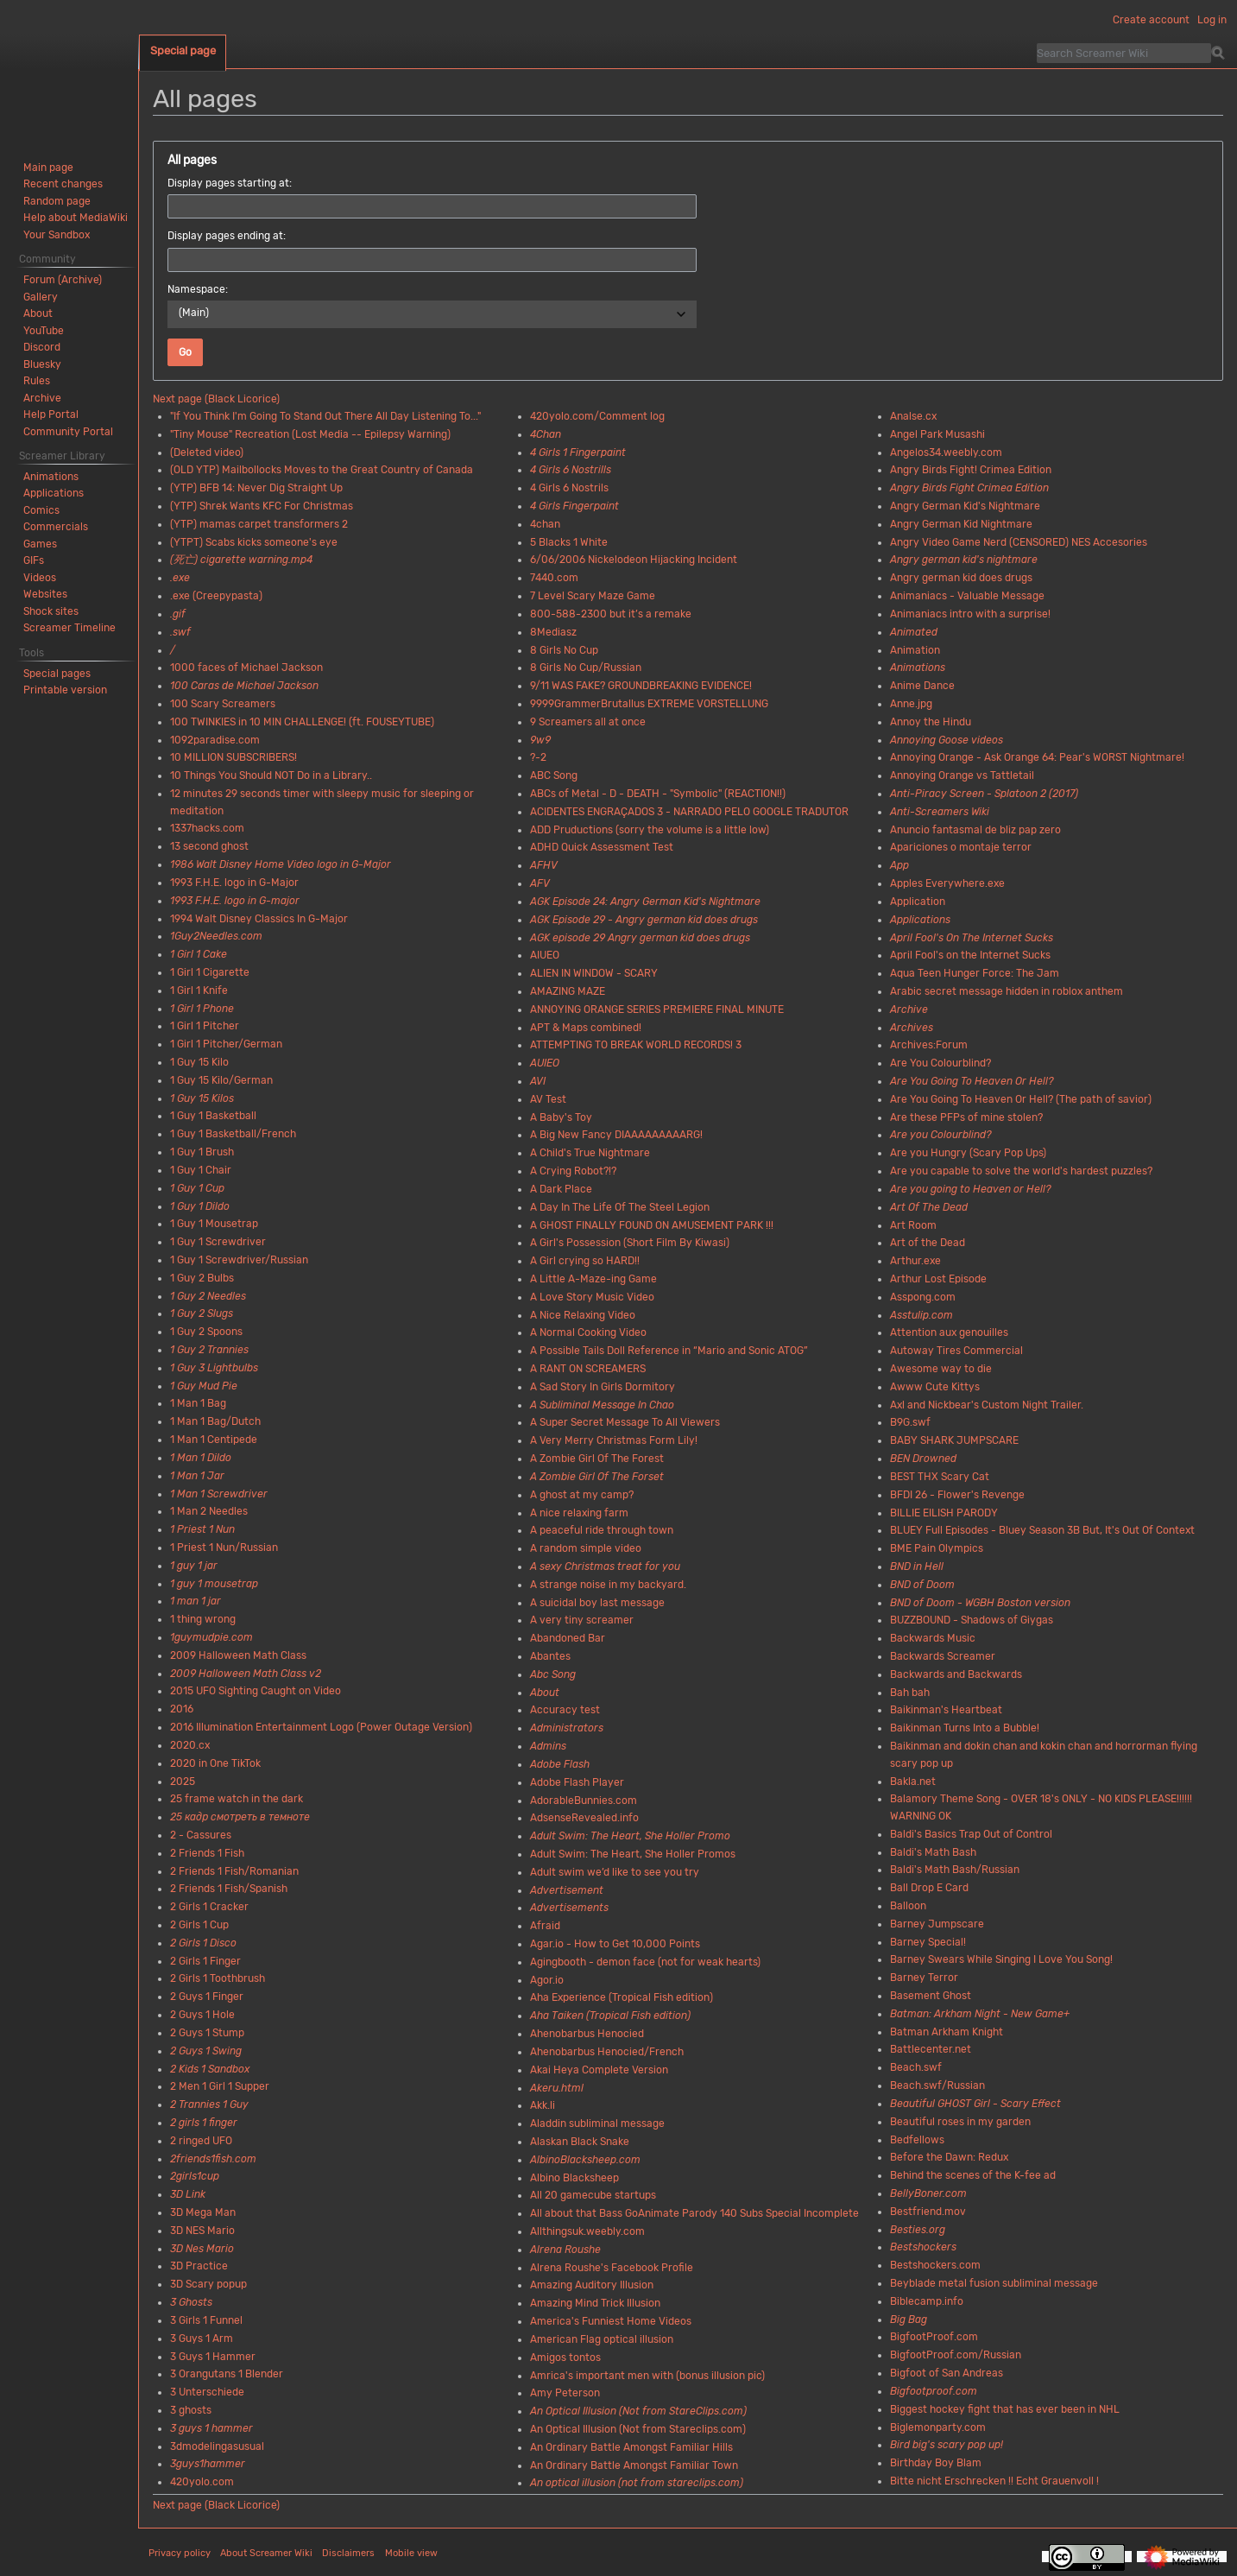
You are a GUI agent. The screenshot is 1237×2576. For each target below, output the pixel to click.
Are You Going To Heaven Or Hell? (971, 1081)
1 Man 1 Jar (197, 1476)
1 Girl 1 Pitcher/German (226, 1044)
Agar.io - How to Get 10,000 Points (615, 1944)
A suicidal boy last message (597, 1603)
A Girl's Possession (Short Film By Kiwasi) (629, 1243)
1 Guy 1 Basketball (213, 1116)
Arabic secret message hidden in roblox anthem (1006, 991)
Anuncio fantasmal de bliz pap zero (975, 830)
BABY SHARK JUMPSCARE (954, 1440)
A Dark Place (561, 1189)
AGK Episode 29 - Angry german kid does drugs (644, 920)
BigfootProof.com (934, 2337)
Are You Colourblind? (940, 1063)
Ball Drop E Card (929, 1888)
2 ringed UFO (201, 2141)
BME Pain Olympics (936, 1548)
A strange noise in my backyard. (608, 1585)
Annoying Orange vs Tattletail (962, 775)
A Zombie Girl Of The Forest (597, 1459)
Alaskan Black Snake (579, 2142)
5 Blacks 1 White (569, 542)
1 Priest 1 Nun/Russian (224, 1547)
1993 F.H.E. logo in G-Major (234, 883)
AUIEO (544, 1063)
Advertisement (566, 1890)
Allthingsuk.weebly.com (587, 2231)
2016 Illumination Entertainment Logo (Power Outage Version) (321, 1727)
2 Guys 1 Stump (207, 2033)
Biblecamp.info (926, 2301)
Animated (913, 632)
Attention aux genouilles (949, 1332)
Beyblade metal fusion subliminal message (994, 2283)
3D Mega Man (203, 2212)
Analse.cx (913, 416)
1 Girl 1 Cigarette (209, 972)
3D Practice (199, 2266)
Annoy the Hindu (930, 722)
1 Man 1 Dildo (200, 1458)
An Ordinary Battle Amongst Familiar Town (634, 2465)
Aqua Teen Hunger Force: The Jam (974, 973)
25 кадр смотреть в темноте (240, 1817)
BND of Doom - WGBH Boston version (980, 1603)
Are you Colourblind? (940, 1135)
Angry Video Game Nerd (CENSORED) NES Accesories (1018, 542)
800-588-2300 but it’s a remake (610, 614)
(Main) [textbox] (194, 313)
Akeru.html (557, 2088)
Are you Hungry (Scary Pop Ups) (968, 1153)
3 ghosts (190, 2410)
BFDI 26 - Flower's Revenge (957, 1495)
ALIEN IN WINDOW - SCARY (594, 973)
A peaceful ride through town (601, 1530)
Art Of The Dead (929, 1207)
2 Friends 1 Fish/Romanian (234, 1871)
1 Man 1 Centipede (213, 1440)
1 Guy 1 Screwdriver (218, 1242)
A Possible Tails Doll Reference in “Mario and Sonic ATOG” (669, 1351)
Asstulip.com (921, 1315)
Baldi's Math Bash (933, 1852)
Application (917, 902)
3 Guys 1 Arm (201, 2338)
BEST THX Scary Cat (939, 1477)
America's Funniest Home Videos (610, 2321)
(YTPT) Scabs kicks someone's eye (254, 542)
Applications (920, 920)
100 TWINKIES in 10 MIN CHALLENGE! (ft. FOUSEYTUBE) (302, 722)
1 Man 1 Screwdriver (219, 1494)
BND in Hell (917, 1566)
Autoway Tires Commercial (956, 1351)
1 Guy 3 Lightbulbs (214, 1368)
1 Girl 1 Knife (199, 990)
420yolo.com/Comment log (597, 416)
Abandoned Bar (567, 1638)
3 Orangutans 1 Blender (226, 2374)
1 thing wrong (203, 1619)
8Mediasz (553, 632)
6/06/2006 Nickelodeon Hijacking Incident (633, 560)
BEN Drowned (923, 1459)
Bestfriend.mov (928, 2212)
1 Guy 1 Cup (197, 1188)
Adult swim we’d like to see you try (614, 1872)
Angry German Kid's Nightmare (965, 506)
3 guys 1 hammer (211, 2428)
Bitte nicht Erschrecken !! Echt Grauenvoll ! (994, 2481)
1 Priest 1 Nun (202, 1529)
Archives (911, 1028)
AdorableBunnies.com (583, 1800)
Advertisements (569, 1908)
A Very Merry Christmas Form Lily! (613, 1440)
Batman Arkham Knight (946, 2032)
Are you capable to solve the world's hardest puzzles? (1021, 1171)
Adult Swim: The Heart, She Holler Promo (630, 1836)
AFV (540, 883)
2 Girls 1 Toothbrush (217, 1978)
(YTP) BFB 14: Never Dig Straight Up (256, 488)
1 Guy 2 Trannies (209, 1350)
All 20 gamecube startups (593, 2195)
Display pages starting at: (229, 183)
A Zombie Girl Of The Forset (597, 1477)
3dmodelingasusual (217, 2446)
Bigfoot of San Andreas (946, 2373)
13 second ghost (209, 846)
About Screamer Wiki (266, 2553)
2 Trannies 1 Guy (209, 2104)
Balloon (908, 1906)
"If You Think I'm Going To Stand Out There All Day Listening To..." (325, 416)
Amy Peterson (565, 2393)
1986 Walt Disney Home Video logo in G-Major (280, 864)
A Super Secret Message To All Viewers (625, 1422)
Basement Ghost (930, 1996)
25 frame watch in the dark (236, 1799)
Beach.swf (916, 2067)
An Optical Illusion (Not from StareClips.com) (638, 2411)
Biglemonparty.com (938, 2427)
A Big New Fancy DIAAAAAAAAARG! (616, 1135)
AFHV (544, 865)
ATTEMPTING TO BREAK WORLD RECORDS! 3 (636, 1045)
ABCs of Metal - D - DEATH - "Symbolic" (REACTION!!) (658, 794)
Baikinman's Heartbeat (946, 1710)
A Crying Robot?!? (573, 1171)
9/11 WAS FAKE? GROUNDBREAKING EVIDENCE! (641, 686)
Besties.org (917, 2230)
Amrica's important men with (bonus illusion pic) (647, 2376)
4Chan (545, 434)
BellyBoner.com (928, 2193)
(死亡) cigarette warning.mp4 (241, 560)
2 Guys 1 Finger (206, 1997)
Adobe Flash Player (577, 1782)
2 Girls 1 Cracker (209, 1907)
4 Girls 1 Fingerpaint (578, 452)
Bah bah (910, 1693)
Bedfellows (917, 2140)
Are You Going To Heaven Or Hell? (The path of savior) (1021, 1099)
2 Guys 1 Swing (206, 2051)
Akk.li (542, 2105)
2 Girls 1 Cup (199, 1925)
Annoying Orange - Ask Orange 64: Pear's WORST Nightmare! (1037, 757)
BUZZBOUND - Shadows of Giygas (971, 1620)
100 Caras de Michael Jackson (244, 686)
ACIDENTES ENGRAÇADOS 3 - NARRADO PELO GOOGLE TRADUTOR (689, 812)
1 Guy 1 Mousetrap (214, 1224)
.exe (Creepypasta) (216, 596)
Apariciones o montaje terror (961, 847)
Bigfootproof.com (933, 2391)
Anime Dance (922, 686)
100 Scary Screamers (222, 704)
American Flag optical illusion (601, 2339)
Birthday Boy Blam (935, 2463)
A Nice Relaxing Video (582, 1315)
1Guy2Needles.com (216, 936)
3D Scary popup (208, 2284)
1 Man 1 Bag (198, 1403)
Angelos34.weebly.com (946, 452)
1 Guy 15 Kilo (199, 1062)
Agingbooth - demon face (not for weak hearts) (645, 1962)
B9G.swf (910, 1422)
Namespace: (197, 289)
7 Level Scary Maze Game (592, 596)
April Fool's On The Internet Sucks (971, 938)
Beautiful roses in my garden (960, 2122)
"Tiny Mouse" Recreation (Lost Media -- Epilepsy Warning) (310, 434)
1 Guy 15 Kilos (202, 1098)
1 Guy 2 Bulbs (202, 1278)
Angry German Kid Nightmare (961, 524)
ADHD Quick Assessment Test (601, 847)
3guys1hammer (207, 2464)
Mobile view (411, 2553)
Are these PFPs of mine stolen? (966, 1117)
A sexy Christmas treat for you (605, 1566)
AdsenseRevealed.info (584, 1818)
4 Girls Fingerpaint (574, 506)
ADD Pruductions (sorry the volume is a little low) (649, 830)
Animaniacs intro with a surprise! (970, 614)
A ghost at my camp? (582, 1495)
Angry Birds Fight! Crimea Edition (970, 470)
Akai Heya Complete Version (599, 2070)
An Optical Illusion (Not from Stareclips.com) (638, 2429)
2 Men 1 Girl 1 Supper (219, 2086)
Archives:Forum (929, 1045)
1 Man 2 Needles (209, 1511)
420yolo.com (202, 2482)
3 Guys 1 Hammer (213, 2357)
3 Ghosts (191, 2302)
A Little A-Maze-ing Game (593, 1279)
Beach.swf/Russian (937, 2085)
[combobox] (432, 314)
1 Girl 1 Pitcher (204, 1026)
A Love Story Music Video (592, 1297)
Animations (917, 667)
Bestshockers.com (935, 2265)
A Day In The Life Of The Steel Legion (620, 1207)
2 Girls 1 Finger (205, 1961)
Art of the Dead (927, 1243)
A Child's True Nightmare (590, 1153)
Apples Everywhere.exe (947, 883)
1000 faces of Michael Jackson (246, 667)
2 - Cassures (200, 1835)
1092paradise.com (215, 740)
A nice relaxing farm (579, 1513)
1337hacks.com (207, 828)
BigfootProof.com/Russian (955, 2355)
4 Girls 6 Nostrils (569, 488)
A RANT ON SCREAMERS (588, 1369)
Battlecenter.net (930, 2049)
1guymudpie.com (211, 1637)
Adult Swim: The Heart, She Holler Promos (632, 1854)
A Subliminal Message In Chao (602, 1405)
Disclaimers (348, 2553)
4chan (545, 524)
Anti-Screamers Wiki (939, 812)
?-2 (538, 757)
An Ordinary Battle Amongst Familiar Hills (631, 2447)
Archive (909, 1009)
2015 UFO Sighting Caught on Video (255, 1691)
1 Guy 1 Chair (200, 1170)
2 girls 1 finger (203, 2123)
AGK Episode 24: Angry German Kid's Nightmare (645, 902)
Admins (548, 1746)
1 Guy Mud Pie (203, 1386)
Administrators (566, 1728)
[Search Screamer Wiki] (1124, 52)
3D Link (187, 2194)
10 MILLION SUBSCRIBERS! (233, 757)
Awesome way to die (941, 1369)
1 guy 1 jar (194, 1566)
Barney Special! (928, 1942)
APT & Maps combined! (585, 1028)
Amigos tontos (565, 2357)
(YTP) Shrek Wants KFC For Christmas (261, 506)
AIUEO (544, 955)
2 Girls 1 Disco (203, 1943)
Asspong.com (923, 1297)
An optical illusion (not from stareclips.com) (636, 2483)
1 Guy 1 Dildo (200, 1206)
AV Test (548, 1099)
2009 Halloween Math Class (238, 1655)
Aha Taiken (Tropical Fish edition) (610, 2016)
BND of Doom (922, 1585)
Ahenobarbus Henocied (587, 2034)
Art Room (913, 1225)
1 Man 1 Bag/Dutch (215, 1421)
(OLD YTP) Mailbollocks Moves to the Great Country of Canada (321, 470)
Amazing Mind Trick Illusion (595, 2303)
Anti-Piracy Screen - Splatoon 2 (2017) (984, 794)
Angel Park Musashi (937, 434)
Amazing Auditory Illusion (591, 2285)
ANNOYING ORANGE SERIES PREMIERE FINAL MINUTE (657, 1009)
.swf (180, 632)
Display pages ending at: (226, 236)
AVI (538, 1081)
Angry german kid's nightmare (964, 560)
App (899, 865)
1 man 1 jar (195, 1601)
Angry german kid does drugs (961, 578)
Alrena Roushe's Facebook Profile (611, 2268)
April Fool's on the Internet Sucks (970, 955)
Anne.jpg (911, 704)
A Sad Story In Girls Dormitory (602, 1387)
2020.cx (190, 1745)
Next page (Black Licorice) (216, 399)
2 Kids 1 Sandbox (209, 2069)
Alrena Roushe (565, 2250)
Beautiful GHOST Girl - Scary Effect (975, 2104)
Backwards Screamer (942, 1656)
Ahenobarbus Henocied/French (607, 2052)
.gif (178, 614)
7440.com (554, 578)
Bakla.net (913, 1781)
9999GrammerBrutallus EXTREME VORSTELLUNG (649, 704)
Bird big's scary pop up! (946, 2445)
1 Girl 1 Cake (198, 954)
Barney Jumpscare (937, 1924)
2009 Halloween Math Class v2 (245, 1674)
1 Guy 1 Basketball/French (233, 1134)
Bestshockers (923, 2247)
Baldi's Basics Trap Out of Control (971, 1834)
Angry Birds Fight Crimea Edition (969, 488)
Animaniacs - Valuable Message (967, 596)
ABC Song (553, 775)
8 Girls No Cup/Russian (585, 667)
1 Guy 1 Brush (202, 1152)
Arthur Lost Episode (938, 1279)
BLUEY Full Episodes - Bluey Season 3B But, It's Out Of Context (1042, 1530)
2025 (182, 1781)
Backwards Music (932, 1638)
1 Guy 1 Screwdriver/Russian (239, 1260)
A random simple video (585, 1548)
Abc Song (553, 1674)
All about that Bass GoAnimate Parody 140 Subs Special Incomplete (694, 2213)
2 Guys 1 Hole (202, 2015)
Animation (915, 650)
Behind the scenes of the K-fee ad (973, 2175)
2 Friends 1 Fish (207, 1853)
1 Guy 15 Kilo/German (221, 1080)
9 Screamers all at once (588, 722)
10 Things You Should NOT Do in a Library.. (271, 775)
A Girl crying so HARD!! (585, 1261)
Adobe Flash (560, 1764)
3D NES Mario (202, 2231)
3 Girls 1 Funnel (206, 2320)
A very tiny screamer (582, 1620)
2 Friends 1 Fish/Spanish (228, 1889)
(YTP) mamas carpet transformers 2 (259, 524)
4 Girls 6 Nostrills (570, 470)
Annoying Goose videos (946, 740)
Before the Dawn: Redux (949, 2157)
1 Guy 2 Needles (208, 1296)
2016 (181, 1709)
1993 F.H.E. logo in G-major (235, 901)
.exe (180, 578)
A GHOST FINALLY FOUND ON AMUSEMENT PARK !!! (651, 1225)
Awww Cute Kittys (935, 1387)
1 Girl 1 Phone (202, 1009)
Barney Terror (924, 1978)
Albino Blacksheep (574, 2178)
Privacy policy (179, 2553)
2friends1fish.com (213, 2159)
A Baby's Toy (561, 1117)
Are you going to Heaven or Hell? (970, 1189)
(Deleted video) (206, 452)
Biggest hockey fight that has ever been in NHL (1005, 2409)
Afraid (545, 1926)
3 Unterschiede (207, 2392)
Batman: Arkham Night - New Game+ (980, 2014)
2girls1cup (194, 2176)
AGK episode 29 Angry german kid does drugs (640, 938)
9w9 (540, 740)
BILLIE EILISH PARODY (944, 1513)
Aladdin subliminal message (597, 2123)
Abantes (550, 1656)
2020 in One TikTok (215, 1763)
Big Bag (908, 2319)
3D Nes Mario (202, 2249)
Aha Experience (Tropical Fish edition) (621, 1997)
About (544, 1693)
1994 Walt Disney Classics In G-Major (259, 919)
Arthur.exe (915, 1261)
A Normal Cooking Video (588, 1332)
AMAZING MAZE (567, 991)
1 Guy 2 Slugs (201, 1313)
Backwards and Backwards (956, 1674)
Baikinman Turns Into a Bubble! (964, 1728)
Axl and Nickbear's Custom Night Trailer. (986, 1405)
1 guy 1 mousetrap (214, 1584)
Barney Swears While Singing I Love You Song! (1001, 1959)
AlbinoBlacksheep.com (585, 2160)
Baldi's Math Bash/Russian (954, 1870)
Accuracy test (565, 1710)
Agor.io (547, 1980)
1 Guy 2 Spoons (206, 1332)
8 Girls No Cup (564, 650)
